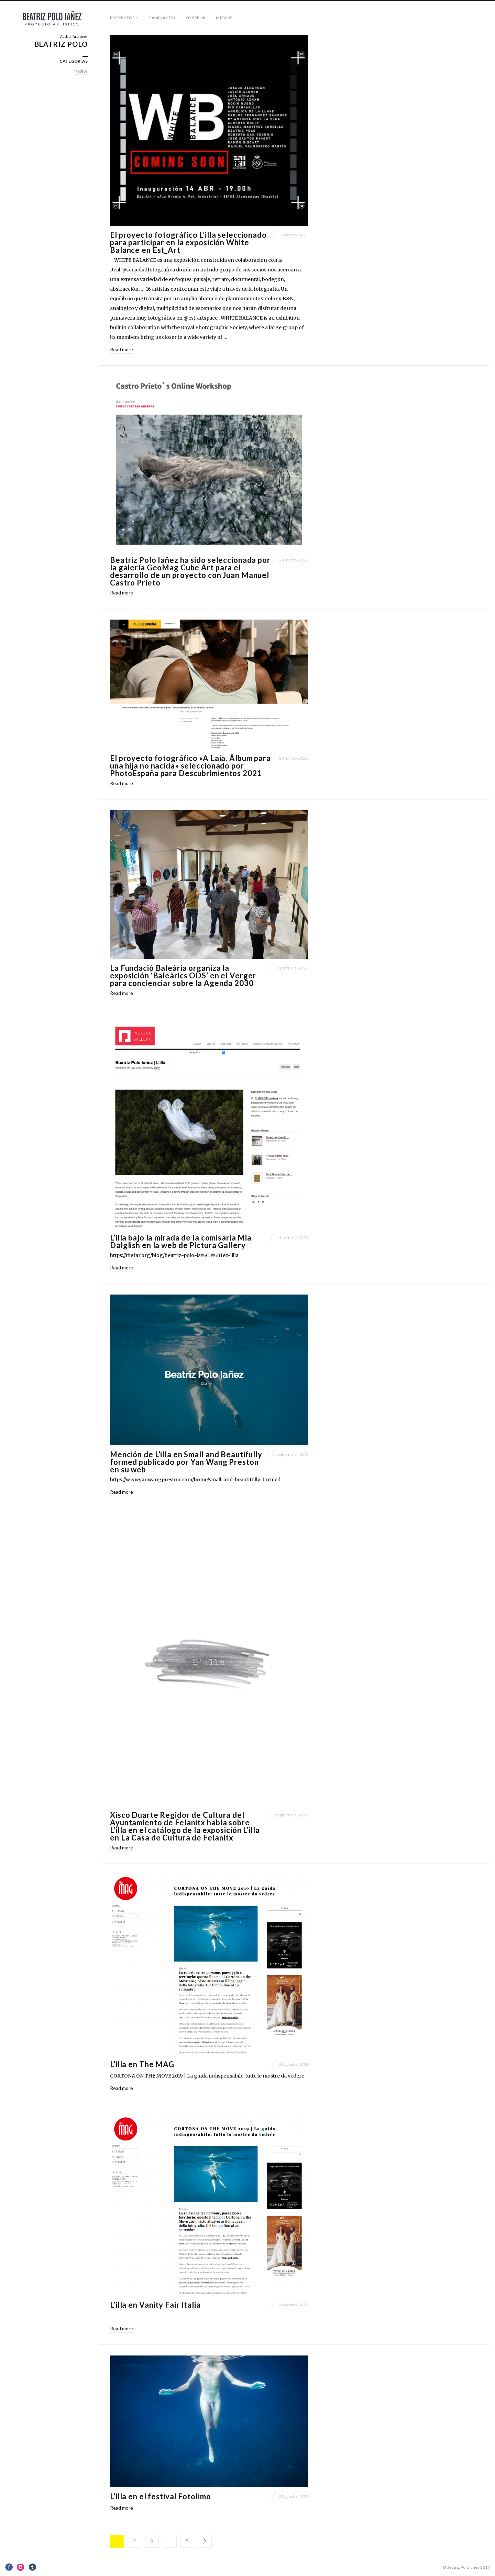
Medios (224, 17)
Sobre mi (196, 17)
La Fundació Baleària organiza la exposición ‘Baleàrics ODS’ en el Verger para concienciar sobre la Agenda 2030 (183, 975)
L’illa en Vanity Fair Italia (155, 2304)
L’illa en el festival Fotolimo (160, 2496)
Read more (121, 349)
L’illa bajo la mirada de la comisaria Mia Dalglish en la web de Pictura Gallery (181, 1241)
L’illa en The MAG (142, 2064)
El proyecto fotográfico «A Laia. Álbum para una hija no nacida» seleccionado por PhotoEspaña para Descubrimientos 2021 (190, 765)
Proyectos (122, 17)
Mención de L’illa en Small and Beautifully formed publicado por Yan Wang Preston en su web (186, 1462)
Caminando (161, 17)
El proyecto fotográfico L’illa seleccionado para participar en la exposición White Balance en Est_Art (188, 242)
